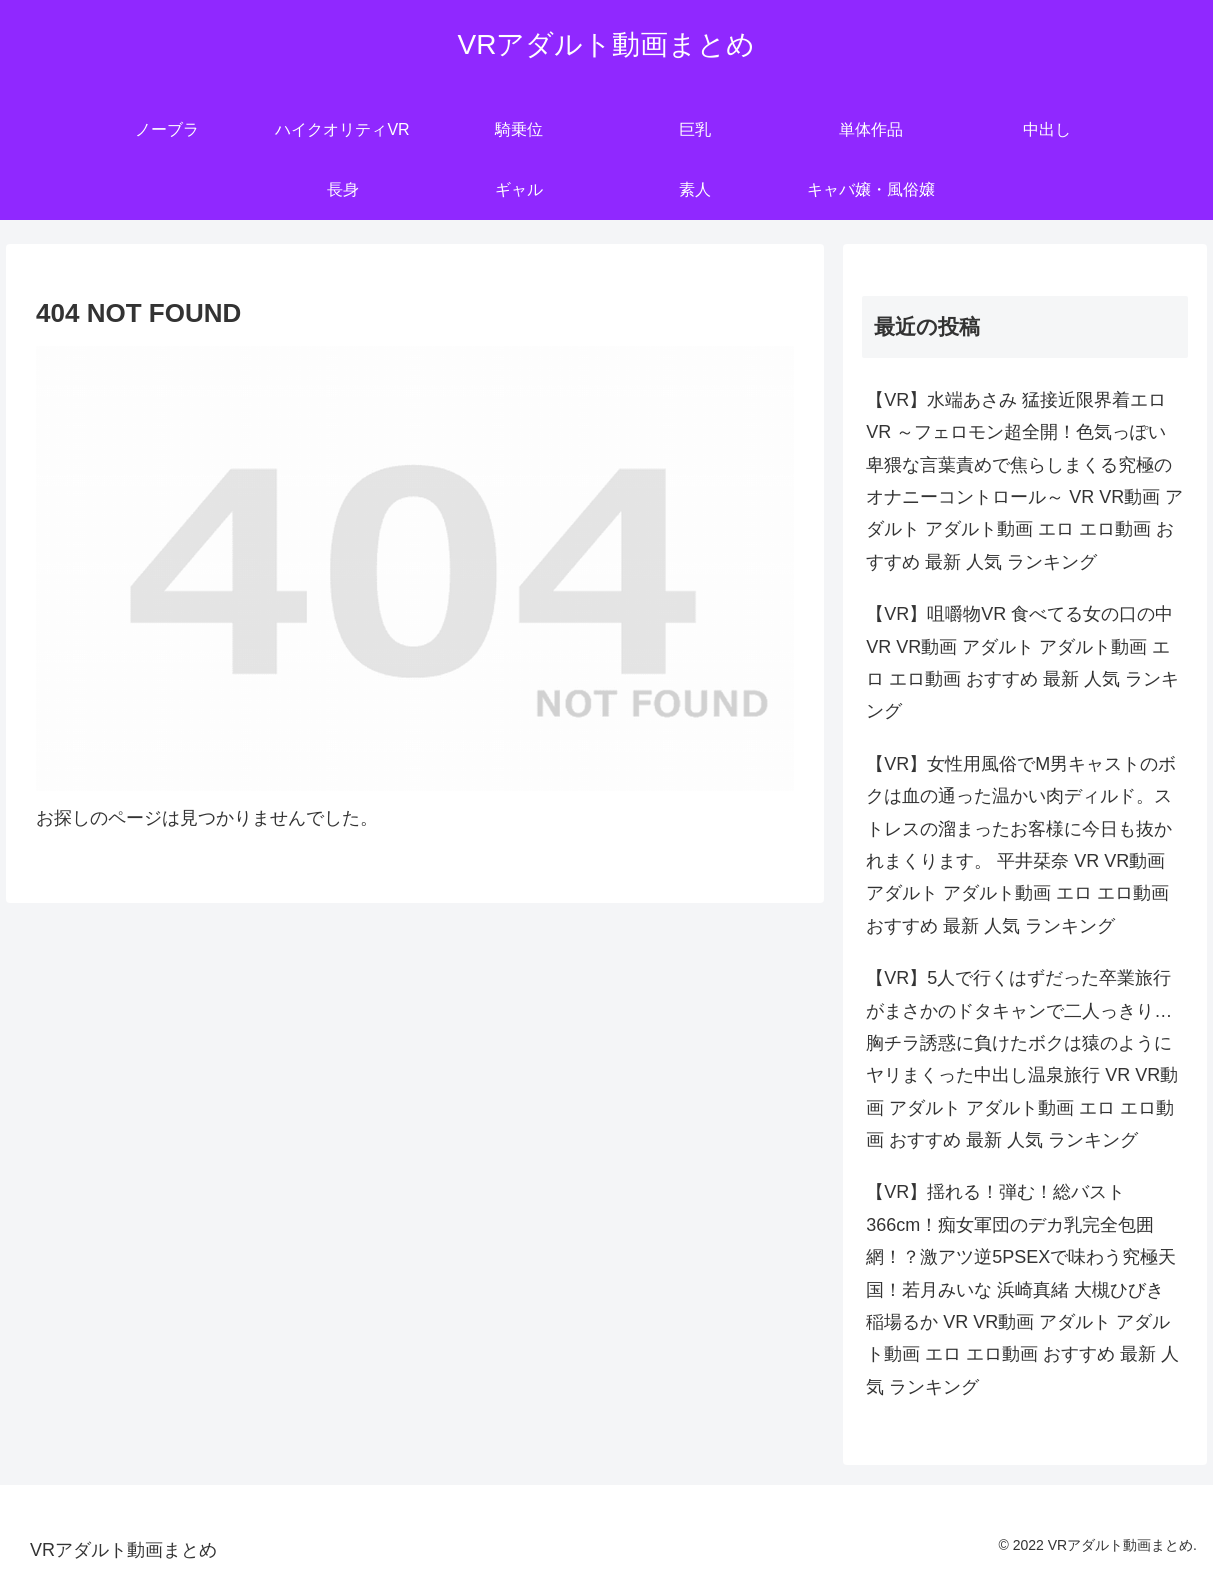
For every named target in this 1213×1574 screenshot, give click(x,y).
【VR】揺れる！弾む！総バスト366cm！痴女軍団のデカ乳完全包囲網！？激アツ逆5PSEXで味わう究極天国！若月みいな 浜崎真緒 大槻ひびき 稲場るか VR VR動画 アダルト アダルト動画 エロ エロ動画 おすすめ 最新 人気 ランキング (1022, 1289)
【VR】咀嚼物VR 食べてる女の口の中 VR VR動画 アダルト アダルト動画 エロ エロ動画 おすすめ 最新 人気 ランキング (1022, 662)
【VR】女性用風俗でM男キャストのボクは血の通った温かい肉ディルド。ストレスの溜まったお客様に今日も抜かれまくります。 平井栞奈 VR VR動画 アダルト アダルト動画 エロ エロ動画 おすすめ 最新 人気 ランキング (1021, 845)
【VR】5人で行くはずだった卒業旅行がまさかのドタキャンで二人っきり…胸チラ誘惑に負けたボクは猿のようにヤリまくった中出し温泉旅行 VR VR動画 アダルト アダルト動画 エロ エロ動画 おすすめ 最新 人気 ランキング (1022, 1059)
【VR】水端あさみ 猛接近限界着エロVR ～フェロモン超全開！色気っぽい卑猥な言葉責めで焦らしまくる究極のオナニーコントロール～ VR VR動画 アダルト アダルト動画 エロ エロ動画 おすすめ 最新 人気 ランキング (1024, 481)
